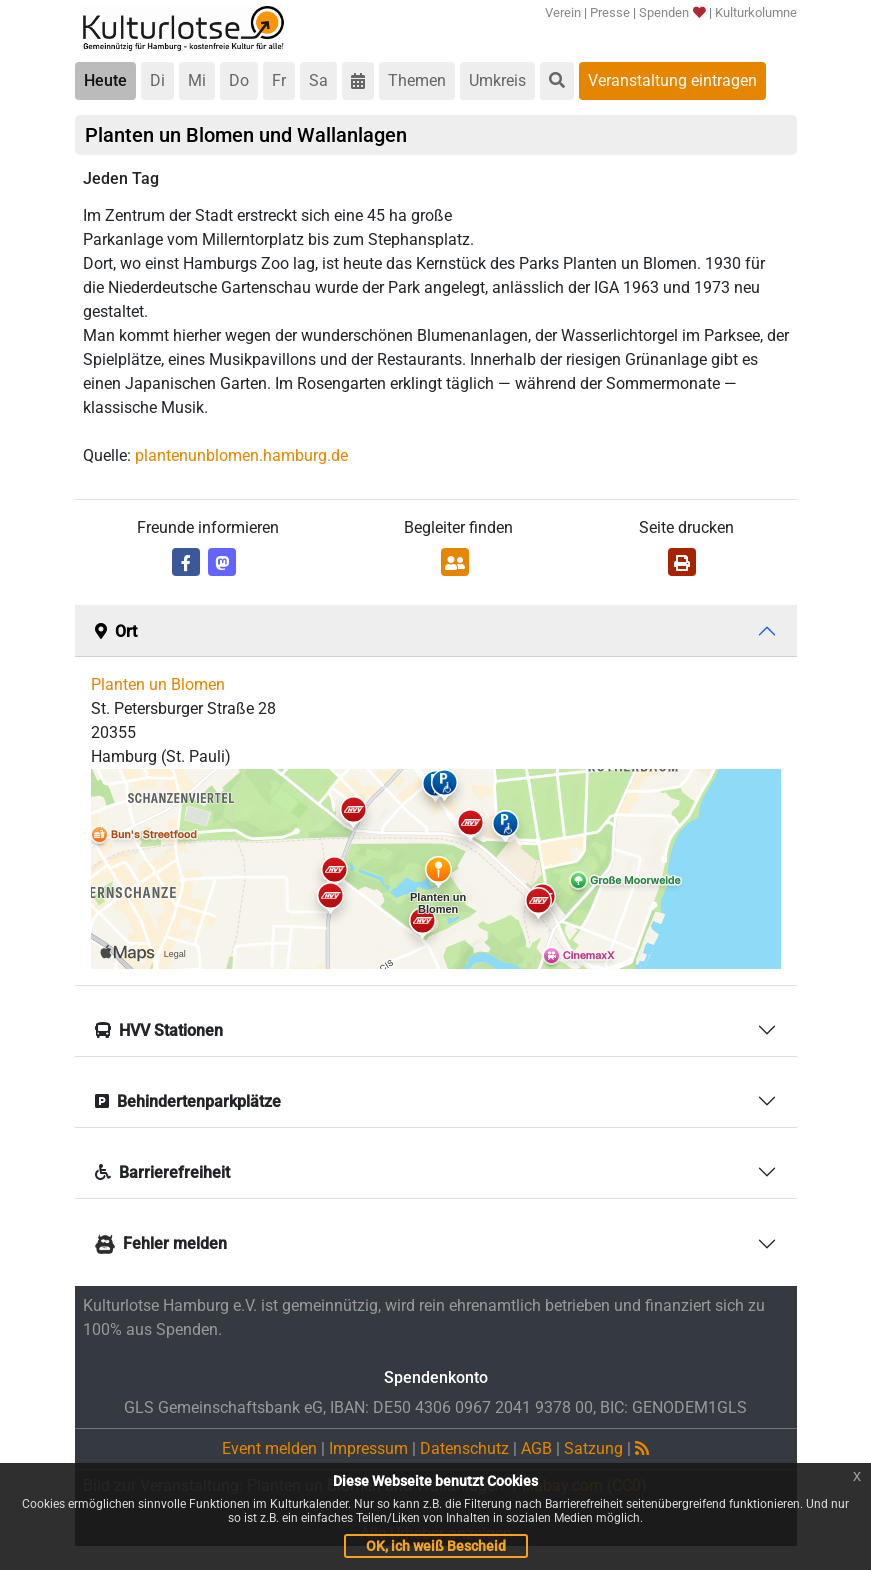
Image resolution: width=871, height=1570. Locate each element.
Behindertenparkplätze (188, 1101)
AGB (536, 1448)
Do (239, 80)
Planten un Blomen (158, 684)
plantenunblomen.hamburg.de (241, 455)
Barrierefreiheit (162, 1172)
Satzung (593, 1448)
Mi (197, 80)
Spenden (671, 12)
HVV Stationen (159, 1030)
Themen (417, 80)
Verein (563, 12)
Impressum (368, 1448)
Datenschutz (464, 1448)
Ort (116, 631)
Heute (105, 80)
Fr (279, 80)
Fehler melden (161, 1243)
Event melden (269, 1448)
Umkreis (497, 80)
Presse (610, 12)
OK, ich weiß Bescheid (436, 1546)
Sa (318, 80)
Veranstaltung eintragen (672, 80)
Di (157, 80)
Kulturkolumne (756, 12)
